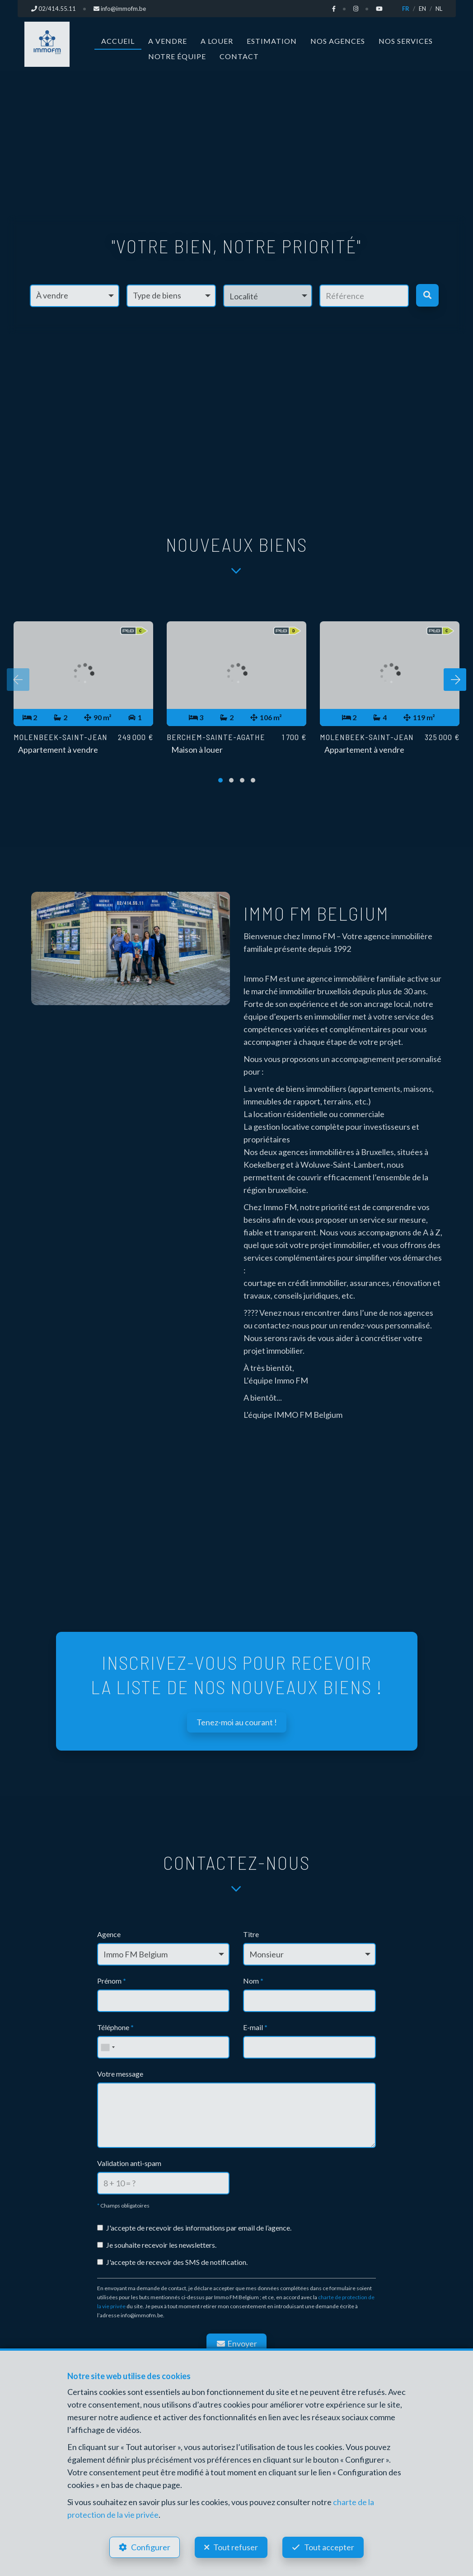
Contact (239, 56)
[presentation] (18, 679)
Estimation (272, 41)
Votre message (120, 2073)
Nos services (406, 41)
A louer (217, 41)
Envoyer (237, 2343)
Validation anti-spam (129, 2163)
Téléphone (115, 2027)
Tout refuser (235, 2547)
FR (405, 8)
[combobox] (107, 2047)
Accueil (118, 41)
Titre (251, 1934)
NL (439, 8)
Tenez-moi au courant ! (237, 1722)
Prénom (111, 1980)
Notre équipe (177, 56)
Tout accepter (329, 2547)
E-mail (255, 2027)
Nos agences (337, 41)
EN (422, 8)
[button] (268, 295)
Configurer (150, 2547)
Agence (109, 1934)
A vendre (167, 41)
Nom (253, 1980)
